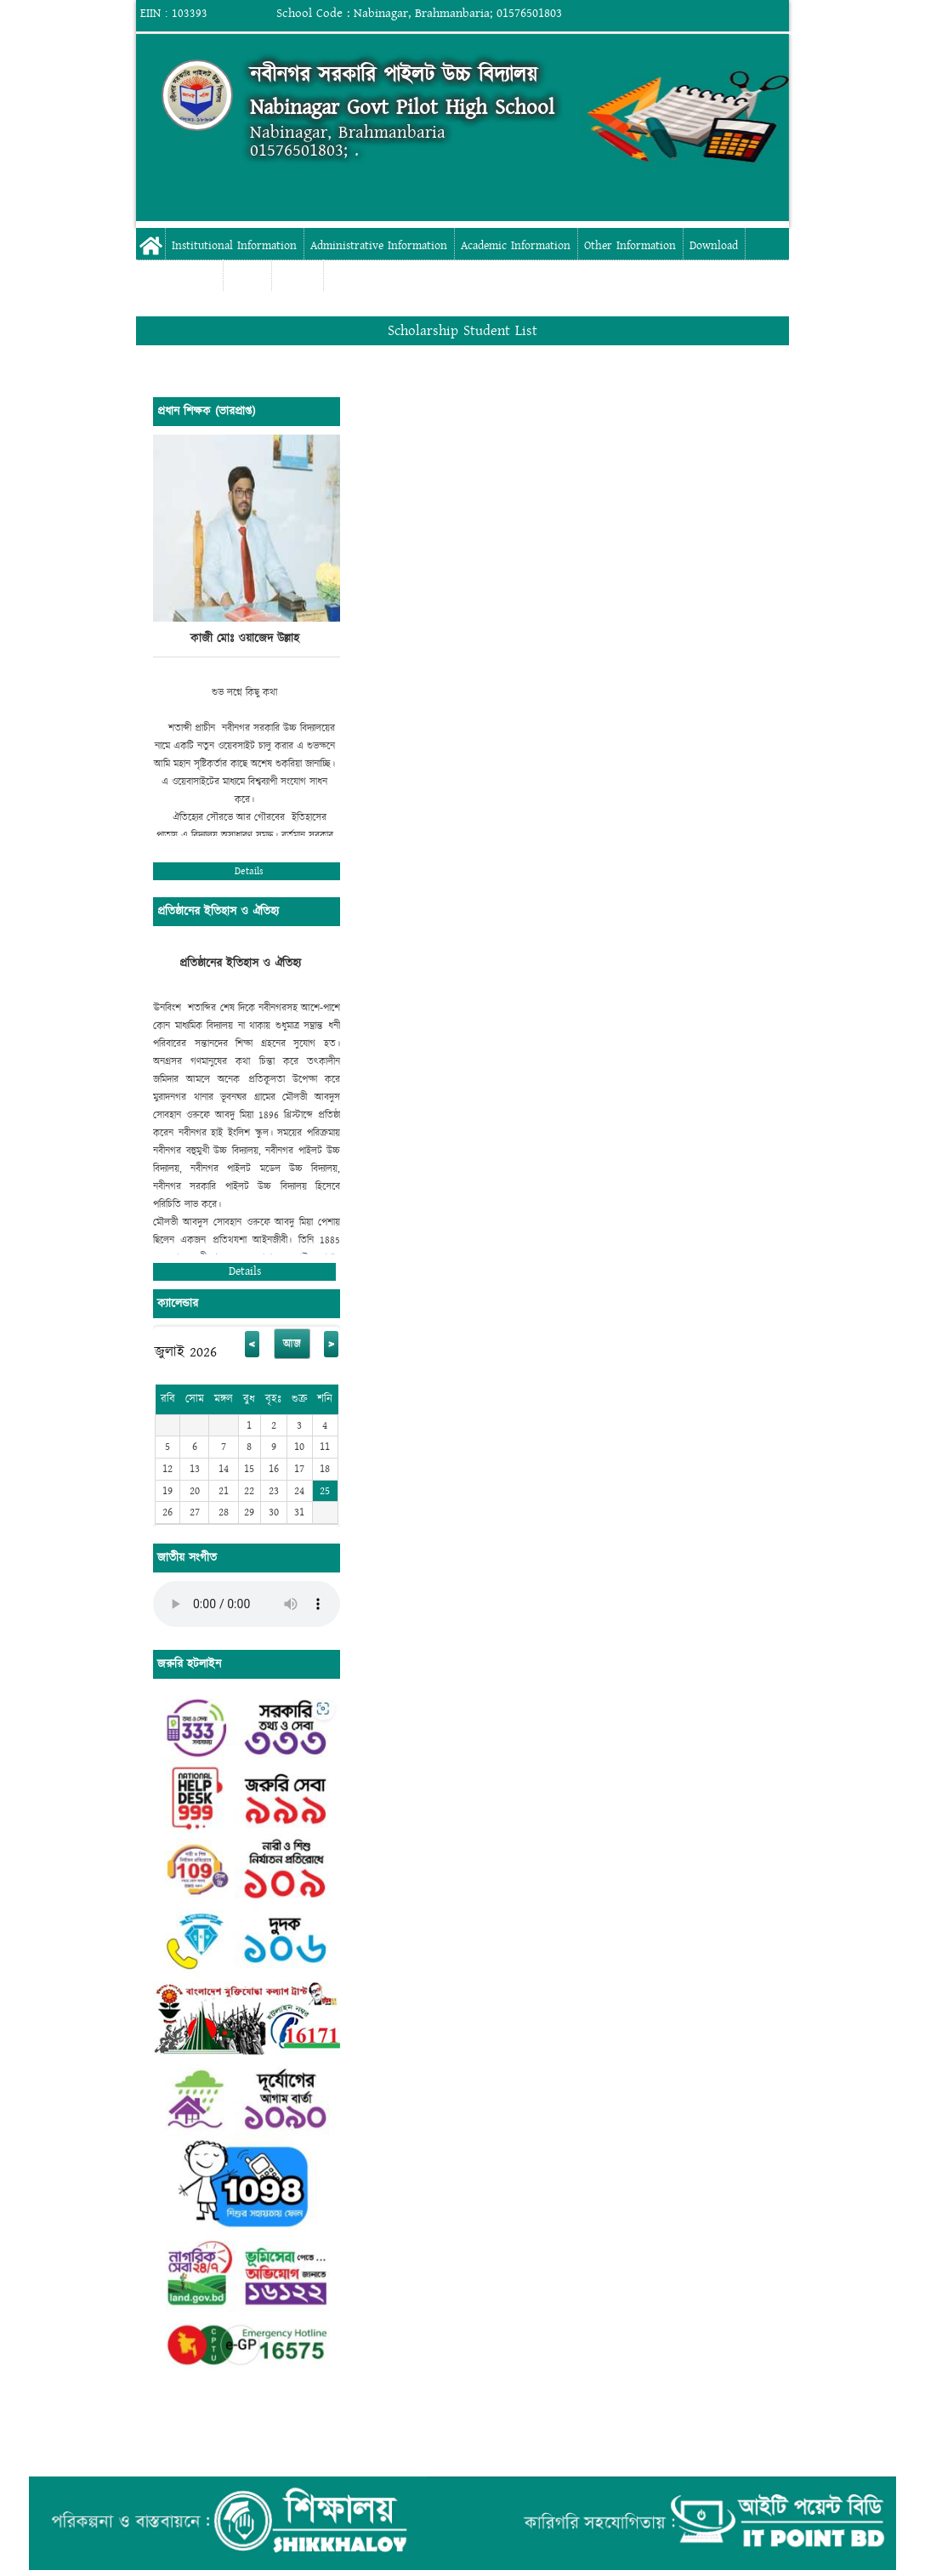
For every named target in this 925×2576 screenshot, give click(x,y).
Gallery (247, 277)
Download (713, 245)
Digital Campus (179, 277)
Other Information (630, 245)
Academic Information (515, 245)
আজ (292, 1343)
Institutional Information (234, 245)
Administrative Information (378, 245)
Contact (297, 277)
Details (249, 871)
